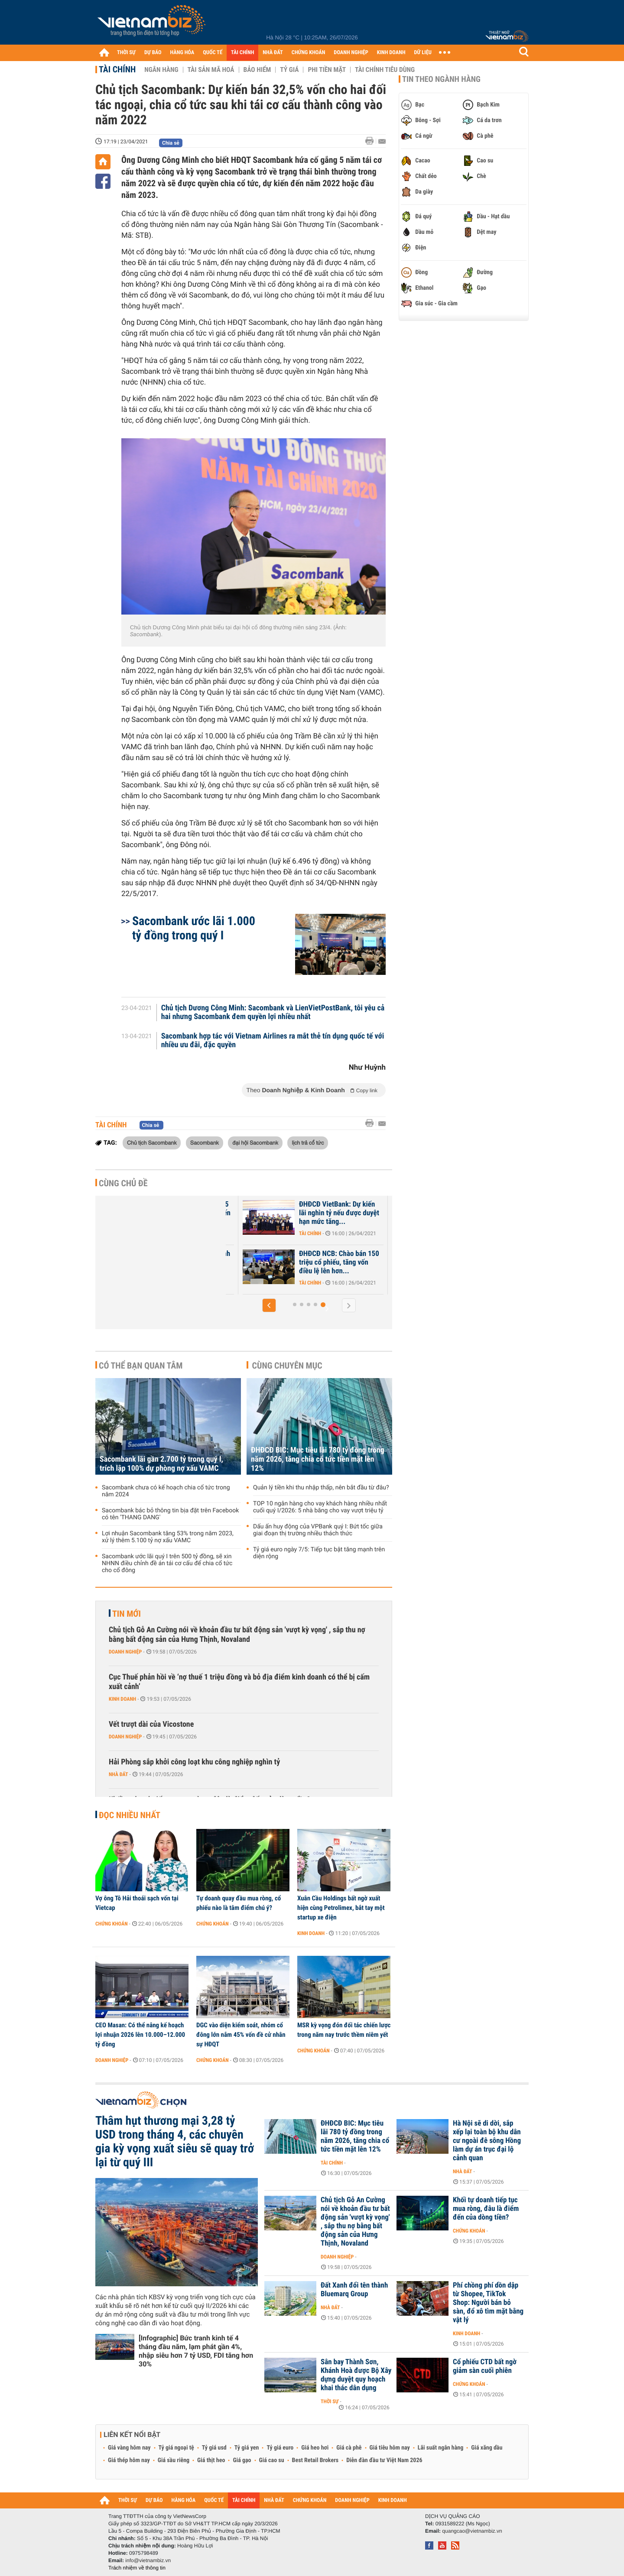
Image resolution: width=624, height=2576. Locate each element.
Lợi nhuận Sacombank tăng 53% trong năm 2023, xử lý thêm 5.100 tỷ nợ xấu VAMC (168, 1537)
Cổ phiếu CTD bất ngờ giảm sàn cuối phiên (485, 2366)
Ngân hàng (161, 70)
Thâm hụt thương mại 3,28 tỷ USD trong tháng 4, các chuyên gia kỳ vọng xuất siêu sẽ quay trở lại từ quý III (174, 2141)
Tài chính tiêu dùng (385, 70)
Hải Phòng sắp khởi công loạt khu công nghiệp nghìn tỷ (194, 1762)
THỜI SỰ (126, 52)
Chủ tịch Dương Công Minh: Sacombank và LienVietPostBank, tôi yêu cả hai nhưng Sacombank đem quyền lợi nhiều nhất (273, 1012)
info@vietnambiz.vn (148, 2560)
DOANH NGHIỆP (351, 52)
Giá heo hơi (314, 2448)
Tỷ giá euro (279, 2448)
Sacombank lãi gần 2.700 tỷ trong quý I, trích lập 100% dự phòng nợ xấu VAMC (161, 1464)
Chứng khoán (111, 1924)
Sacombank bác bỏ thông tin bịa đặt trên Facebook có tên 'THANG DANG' (170, 1514)
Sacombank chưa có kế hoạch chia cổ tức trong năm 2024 (166, 1491)
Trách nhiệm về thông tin (137, 2568)
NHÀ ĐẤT (273, 52)
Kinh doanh (122, 1699)
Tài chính (117, 69)
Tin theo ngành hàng (441, 79)
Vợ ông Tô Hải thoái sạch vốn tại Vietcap (137, 1903)
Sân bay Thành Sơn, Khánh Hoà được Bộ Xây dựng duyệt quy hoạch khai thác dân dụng (356, 2375)
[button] (269, 1305)
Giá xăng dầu (486, 2448)
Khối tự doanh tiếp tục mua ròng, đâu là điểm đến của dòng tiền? (486, 2209)
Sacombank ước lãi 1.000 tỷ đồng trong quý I (193, 928)
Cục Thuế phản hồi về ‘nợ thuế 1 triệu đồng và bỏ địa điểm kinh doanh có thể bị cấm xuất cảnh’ (239, 1682)
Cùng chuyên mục (287, 1365)
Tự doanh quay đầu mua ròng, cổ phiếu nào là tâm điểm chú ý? (238, 1903)
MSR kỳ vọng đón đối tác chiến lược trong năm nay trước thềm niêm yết (344, 2030)
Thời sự (329, 2401)
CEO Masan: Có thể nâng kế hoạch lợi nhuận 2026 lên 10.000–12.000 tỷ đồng (140, 2034)
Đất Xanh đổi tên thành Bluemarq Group (354, 2289)
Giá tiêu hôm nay (390, 2448)
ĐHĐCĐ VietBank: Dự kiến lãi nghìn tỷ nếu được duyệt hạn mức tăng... (340, 1213)
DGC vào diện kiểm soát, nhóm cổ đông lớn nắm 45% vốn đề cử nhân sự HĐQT (241, 2034)
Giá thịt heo (211, 2460)
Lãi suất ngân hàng (440, 2448)
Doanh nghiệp (125, 1652)
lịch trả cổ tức (308, 1142)
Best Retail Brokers (315, 2460)
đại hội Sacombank (255, 1142)
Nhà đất (118, 1774)
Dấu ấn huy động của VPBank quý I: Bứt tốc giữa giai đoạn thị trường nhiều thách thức (318, 1530)
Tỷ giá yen (246, 2448)
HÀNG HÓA (182, 52)
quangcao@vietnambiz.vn (472, 2531)
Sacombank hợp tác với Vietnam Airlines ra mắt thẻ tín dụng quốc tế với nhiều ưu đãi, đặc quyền (272, 1040)
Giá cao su (271, 2460)
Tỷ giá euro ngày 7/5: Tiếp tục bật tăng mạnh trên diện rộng (319, 1553)
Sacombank (204, 1142)
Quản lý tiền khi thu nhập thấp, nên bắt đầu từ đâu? (321, 1487)
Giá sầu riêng (173, 2460)
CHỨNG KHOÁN (308, 52)
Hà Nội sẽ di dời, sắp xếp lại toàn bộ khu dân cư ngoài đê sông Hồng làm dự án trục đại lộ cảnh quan (487, 2140)
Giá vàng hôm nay (129, 2448)
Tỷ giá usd (214, 2448)
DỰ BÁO (153, 52)
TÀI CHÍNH (242, 52)
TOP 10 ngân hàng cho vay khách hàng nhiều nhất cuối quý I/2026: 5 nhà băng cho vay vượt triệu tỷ (320, 1507)
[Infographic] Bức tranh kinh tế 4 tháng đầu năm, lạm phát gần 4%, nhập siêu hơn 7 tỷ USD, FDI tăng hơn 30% (196, 2351)
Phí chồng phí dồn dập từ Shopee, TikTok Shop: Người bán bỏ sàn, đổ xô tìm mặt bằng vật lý (488, 2302)
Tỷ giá (289, 70)
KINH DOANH (391, 52)
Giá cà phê (348, 2448)
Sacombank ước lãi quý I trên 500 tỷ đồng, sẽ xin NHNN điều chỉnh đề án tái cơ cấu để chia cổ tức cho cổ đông (167, 1563)
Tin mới (126, 1613)
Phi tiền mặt (327, 70)
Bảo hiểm (257, 70)
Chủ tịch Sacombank (151, 1142)
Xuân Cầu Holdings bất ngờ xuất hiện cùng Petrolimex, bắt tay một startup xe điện (341, 1907)
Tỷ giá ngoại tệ (176, 2448)
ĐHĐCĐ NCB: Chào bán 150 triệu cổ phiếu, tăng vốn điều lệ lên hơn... (340, 1262)
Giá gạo (242, 2460)
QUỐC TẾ (212, 52)
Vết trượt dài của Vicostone (151, 1724)
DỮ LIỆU (423, 52)
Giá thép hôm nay (129, 2460)
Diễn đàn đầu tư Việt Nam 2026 (384, 2460)
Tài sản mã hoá (211, 70)
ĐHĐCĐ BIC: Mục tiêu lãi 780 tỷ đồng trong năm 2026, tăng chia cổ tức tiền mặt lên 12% (317, 1459)
